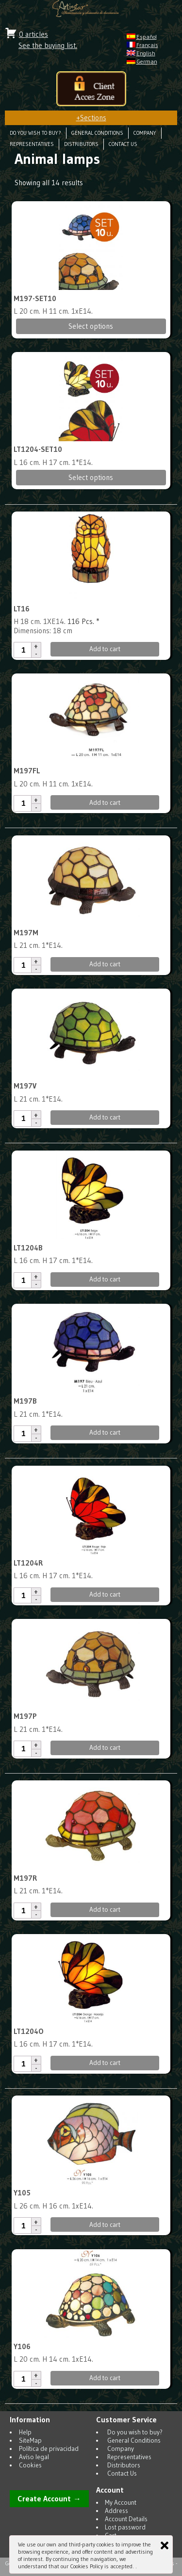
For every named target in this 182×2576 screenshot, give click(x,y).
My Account (120, 2502)
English (145, 53)
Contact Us (123, 144)
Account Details (126, 2519)
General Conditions (97, 133)
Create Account (44, 2498)
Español (146, 36)
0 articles (33, 34)
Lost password (125, 2527)
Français (147, 44)
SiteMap (30, 2440)
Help (25, 2432)
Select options (90, 326)
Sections (91, 117)
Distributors (81, 144)
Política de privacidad (49, 2449)
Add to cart (104, 649)
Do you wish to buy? (35, 133)
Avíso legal (34, 2457)
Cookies (30, 2465)
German (146, 61)
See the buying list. (47, 45)
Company (144, 133)
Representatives (32, 144)
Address (116, 2511)
